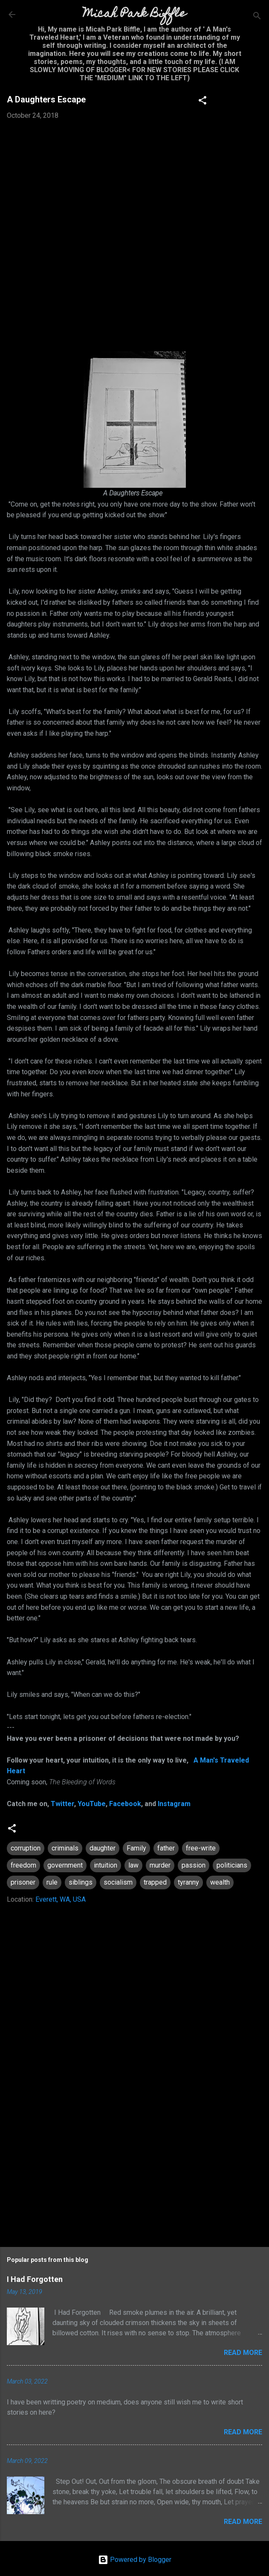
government (65, 1865)
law (133, 1865)
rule (52, 1882)
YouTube (92, 1804)
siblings (81, 1882)
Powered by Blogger (134, 2560)
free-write (201, 1848)
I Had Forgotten (35, 2279)
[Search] (257, 17)
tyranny (188, 1882)
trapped (155, 1882)
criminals (65, 1848)
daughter (103, 1848)
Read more (243, 2353)
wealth (220, 1882)
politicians (232, 1865)
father (166, 1848)
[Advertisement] (134, 2166)
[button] (202, 101)
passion (193, 1865)
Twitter (62, 1804)
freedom (23, 1865)
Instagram (174, 1804)
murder (160, 1865)
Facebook (125, 1804)
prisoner (23, 1882)
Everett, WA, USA (60, 1899)
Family (136, 1848)
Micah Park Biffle (134, 14)
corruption (25, 1848)
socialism (118, 1882)
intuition (105, 1865)
